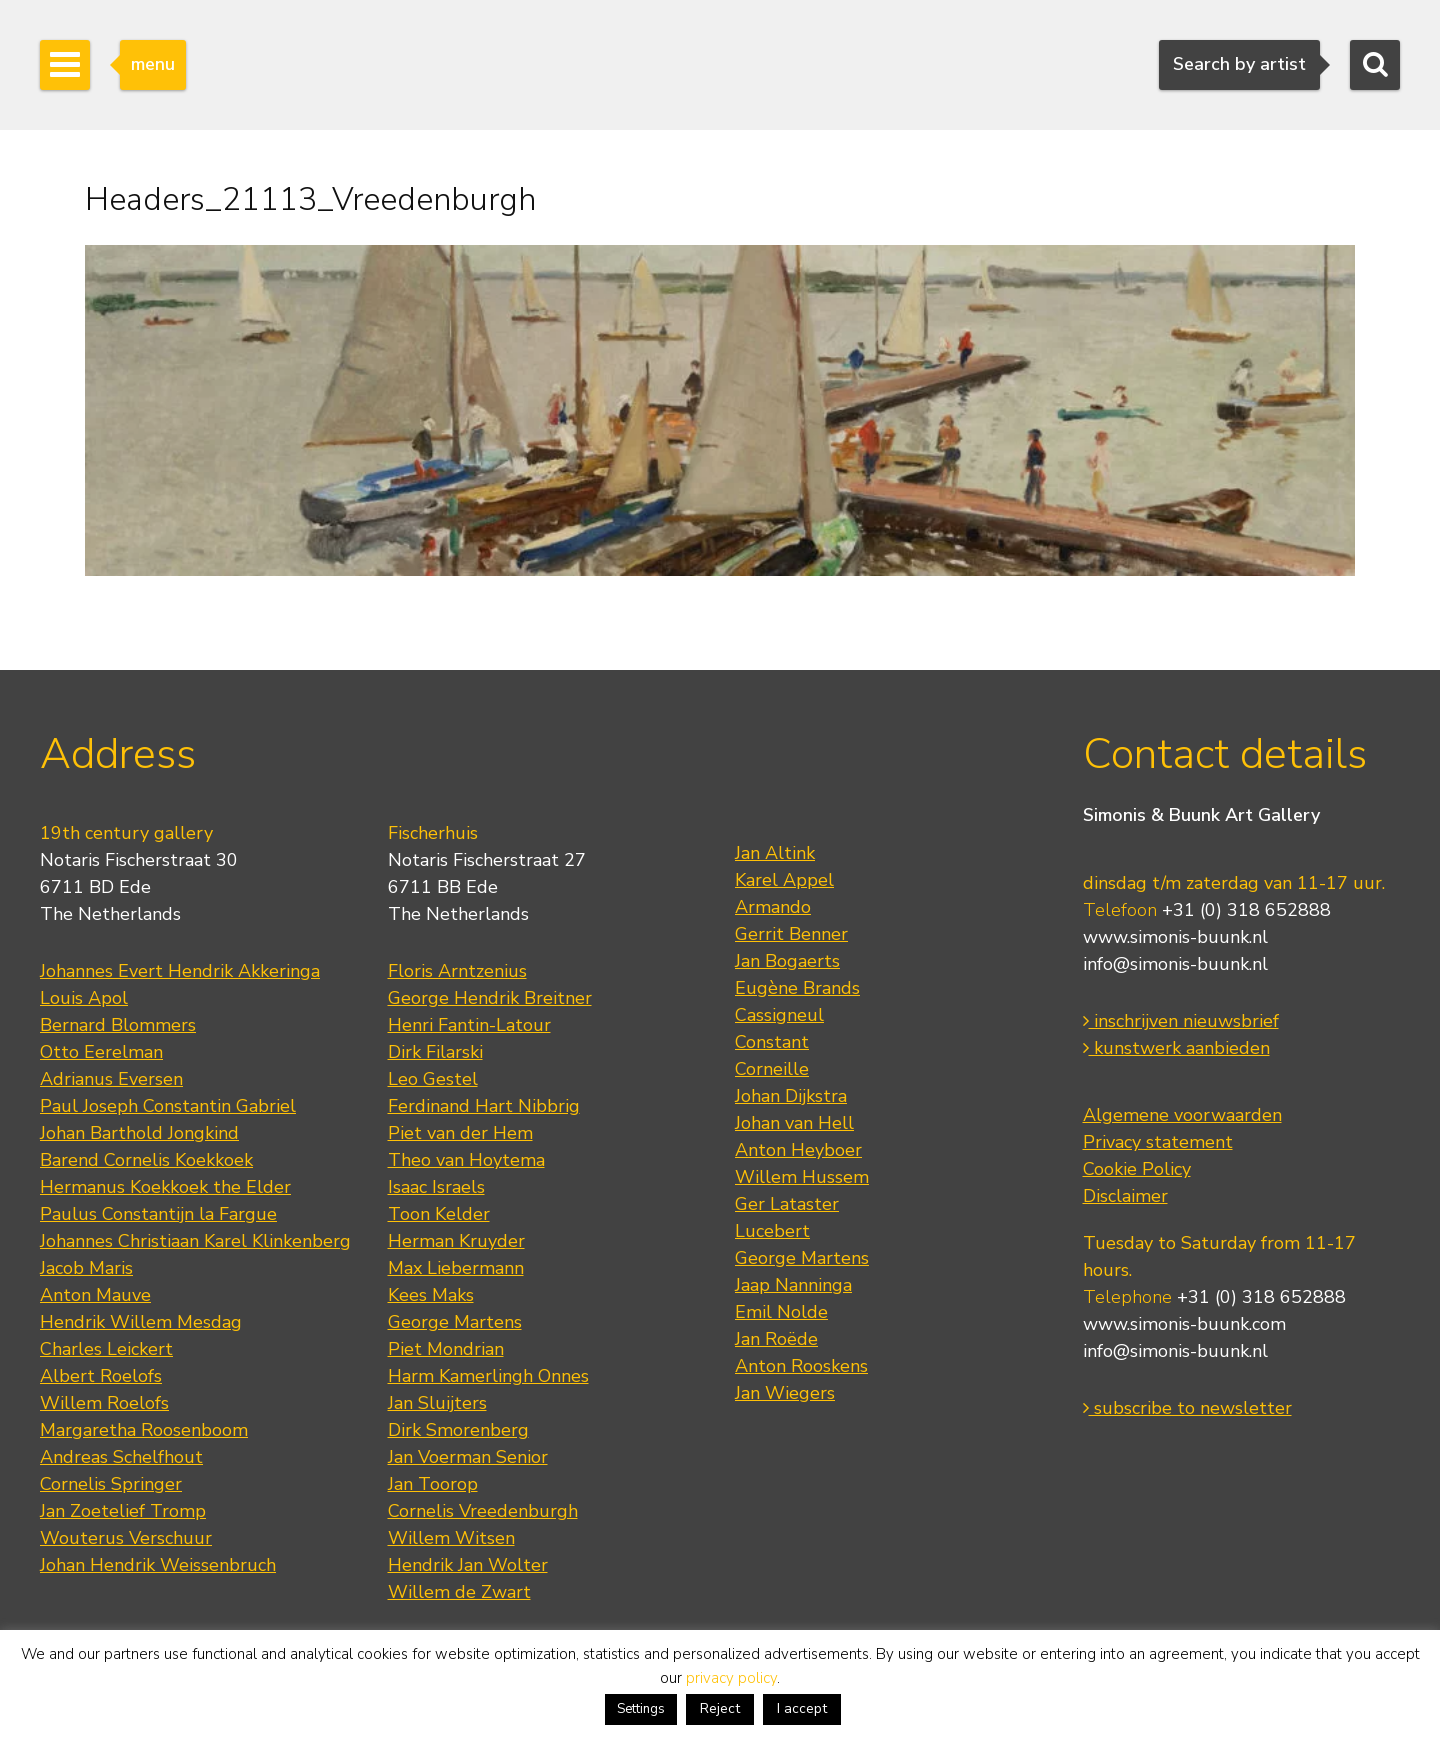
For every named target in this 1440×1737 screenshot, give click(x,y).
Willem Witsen (451, 1538)
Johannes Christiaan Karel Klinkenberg (195, 1241)
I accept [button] (802, 1708)
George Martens (455, 1322)
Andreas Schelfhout (121, 1457)
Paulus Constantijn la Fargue (158, 1214)
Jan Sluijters (437, 1403)
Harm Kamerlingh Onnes (488, 1376)
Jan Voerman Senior (468, 1457)
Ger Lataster (787, 1204)
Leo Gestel (433, 1079)
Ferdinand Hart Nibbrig (484, 1106)
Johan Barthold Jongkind (139, 1133)
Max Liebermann (456, 1268)
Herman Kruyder (456, 1241)
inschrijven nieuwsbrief (1181, 1021)
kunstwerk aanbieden (1176, 1048)
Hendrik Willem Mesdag (141, 1322)
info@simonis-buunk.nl (1175, 964)
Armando (773, 907)
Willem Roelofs (104, 1403)
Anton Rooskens (801, 1366)
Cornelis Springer (111, 1484)
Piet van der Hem (460, 1133)
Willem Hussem (802, 1177)
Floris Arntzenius (457, 971)
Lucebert (772, 1231)
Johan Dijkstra (791, 1096)
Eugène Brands (797, 988)
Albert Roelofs (101, 1376)
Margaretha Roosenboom (144, 1430)
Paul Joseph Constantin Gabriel (168, 1106)
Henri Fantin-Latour (469, 1025)
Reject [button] (720, 1708)
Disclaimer (1125, 1196)
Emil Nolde (781, 1312)
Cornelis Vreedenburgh (483, 1511)
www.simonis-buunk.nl (1175, 937)
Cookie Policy (1137, 1169)
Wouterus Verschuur (126, 1538)
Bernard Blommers (118, 1025)
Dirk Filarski (435, 1052)
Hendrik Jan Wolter (468, 1565)
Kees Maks (431, 1295)
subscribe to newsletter (1187, 1408)
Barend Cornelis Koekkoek (146, 1160)
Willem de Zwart (459, 1592)
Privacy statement (1158, 1142)
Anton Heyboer (798, 1150)
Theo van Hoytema (466, 1160)
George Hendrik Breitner (490, 998)
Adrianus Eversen (111, 1079)
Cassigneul (779, 1015)
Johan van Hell (794, 1123)
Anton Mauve (95, 1295)
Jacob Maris (86, 1268)
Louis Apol (84, 998)
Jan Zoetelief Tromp (123, 1511)
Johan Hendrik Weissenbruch (158, 1565)
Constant (772, 1042)
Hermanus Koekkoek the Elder (165, 1187)
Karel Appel (784, 880)
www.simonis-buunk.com (1184, 1324)
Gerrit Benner (791, 934)
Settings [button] (641, 1709)
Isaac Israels (436, 1187)
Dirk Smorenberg (458, 1430)
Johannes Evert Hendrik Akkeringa (180, 971)
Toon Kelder (439, 1214)
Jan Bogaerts (787, 961)
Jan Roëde (776, 1339)
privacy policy (731, 1678)
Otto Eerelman (101, 1052)
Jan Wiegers (785, 1393)
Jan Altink (775, 853)
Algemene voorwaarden (1182, 1115)
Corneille (772, 1069)
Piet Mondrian (446, 1349)
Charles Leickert (106, 1349)
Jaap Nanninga (793, 1285)
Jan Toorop (433, 1484)
